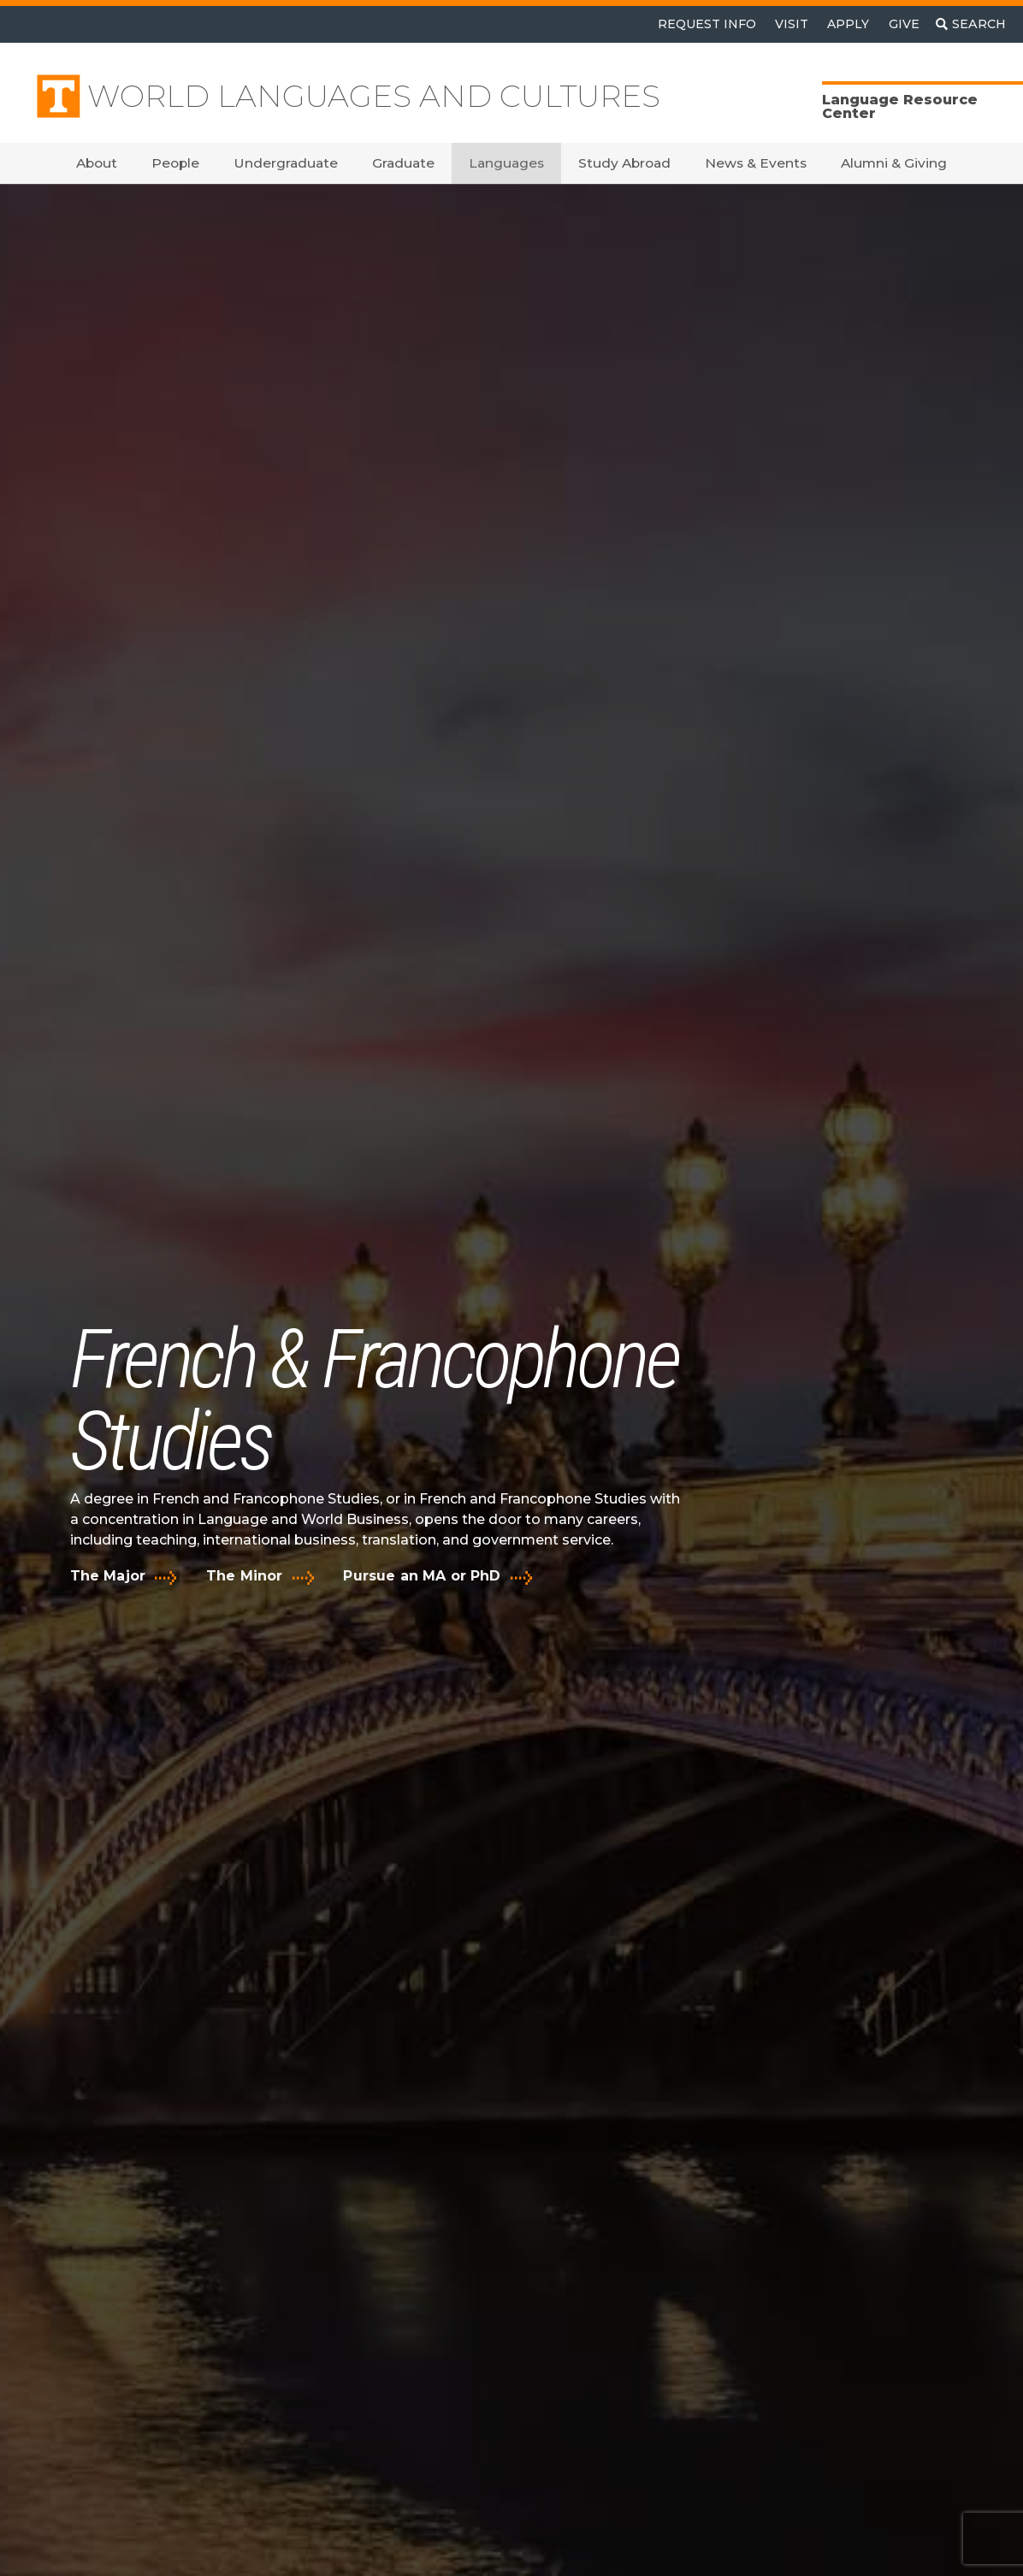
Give (904, 24)
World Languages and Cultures (373, 96)
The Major (107, 1576)
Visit (791, 24)
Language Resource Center (900, 106)
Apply (848, 24)
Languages (506, 163)
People (175, 163)
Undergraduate (286, 163)
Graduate (403, 163)
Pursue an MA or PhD (421, 1576)
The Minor (244, 1576)
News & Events (756, 163)
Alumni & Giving (894, 163)
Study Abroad (624, 163)
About (96, 163)
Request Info (707, 24)
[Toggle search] (971, 24)
